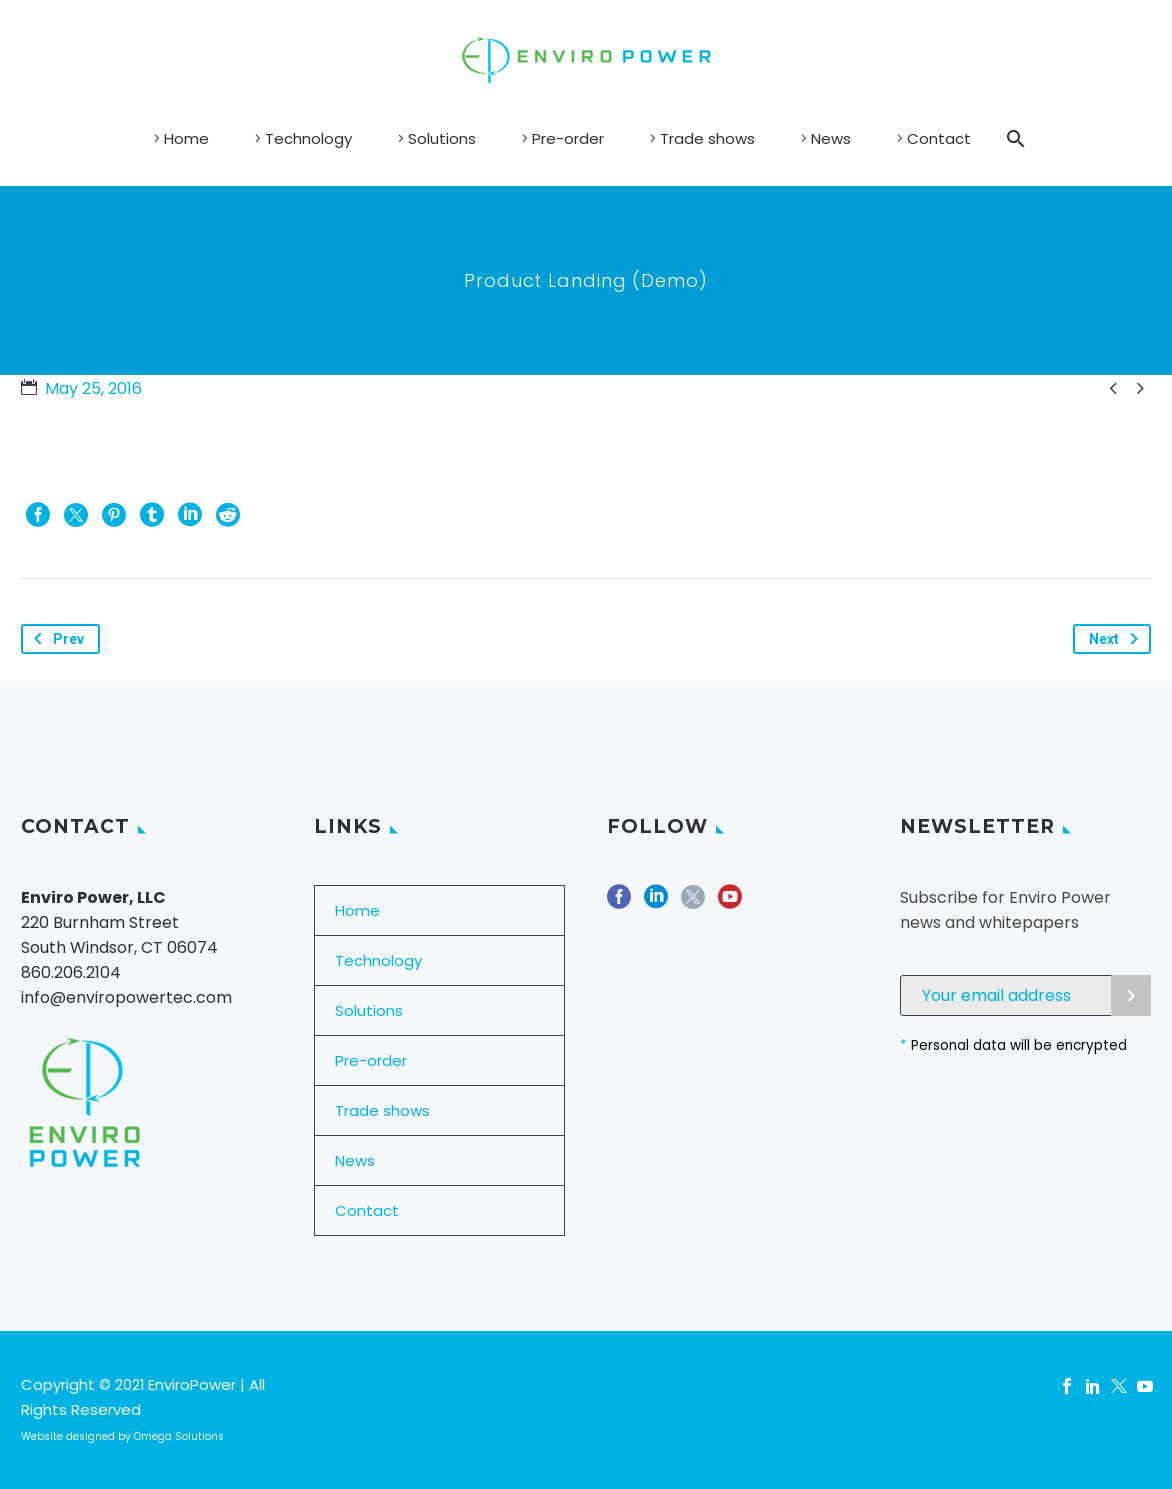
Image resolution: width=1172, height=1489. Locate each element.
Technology (308, 138)
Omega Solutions (179, 1436)
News (831, 138)
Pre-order (568, 138)
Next (1117, 639)
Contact (939, 138)
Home (186, 138)
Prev (55, 639)
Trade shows (707, 138)
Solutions (442, 138)
